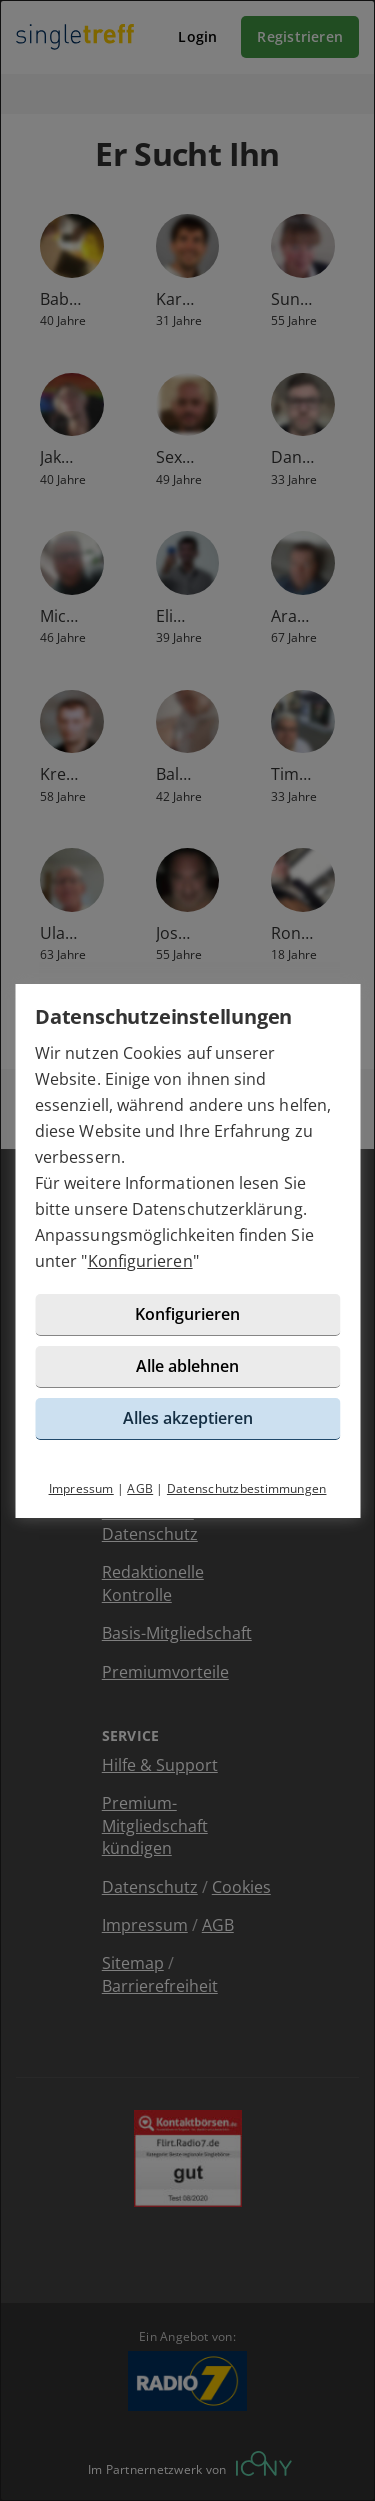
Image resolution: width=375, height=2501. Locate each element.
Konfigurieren (140, 1261)
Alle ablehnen (187, 1366)
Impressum (81, 1488)
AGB (140, 1488)
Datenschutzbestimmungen (247, 1488)
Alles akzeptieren (188, 1418)
